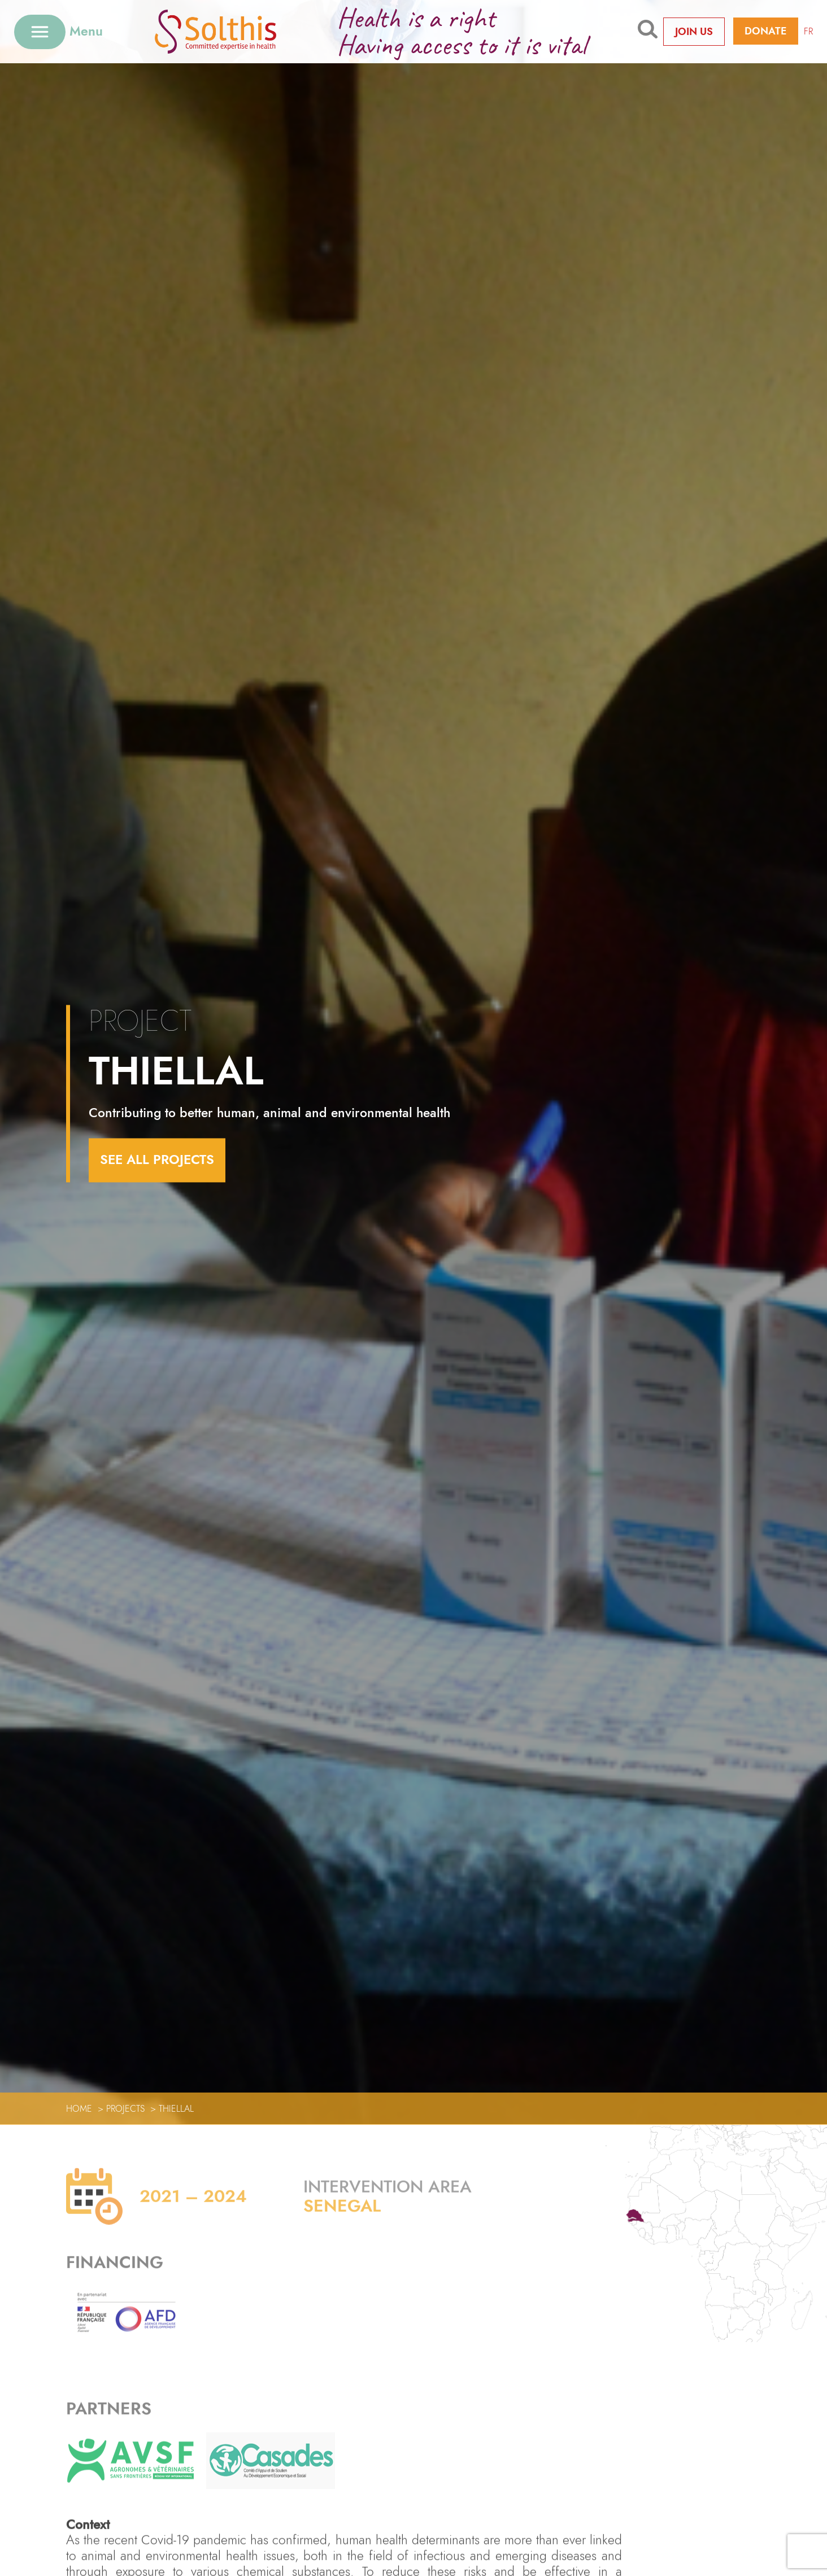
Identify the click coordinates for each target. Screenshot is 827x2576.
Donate (766, 31)
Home (79, 2108)
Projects (125, 2108)
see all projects (157, 1159)
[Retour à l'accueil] (233, 31)
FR (808, 31)
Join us (694, 31)
